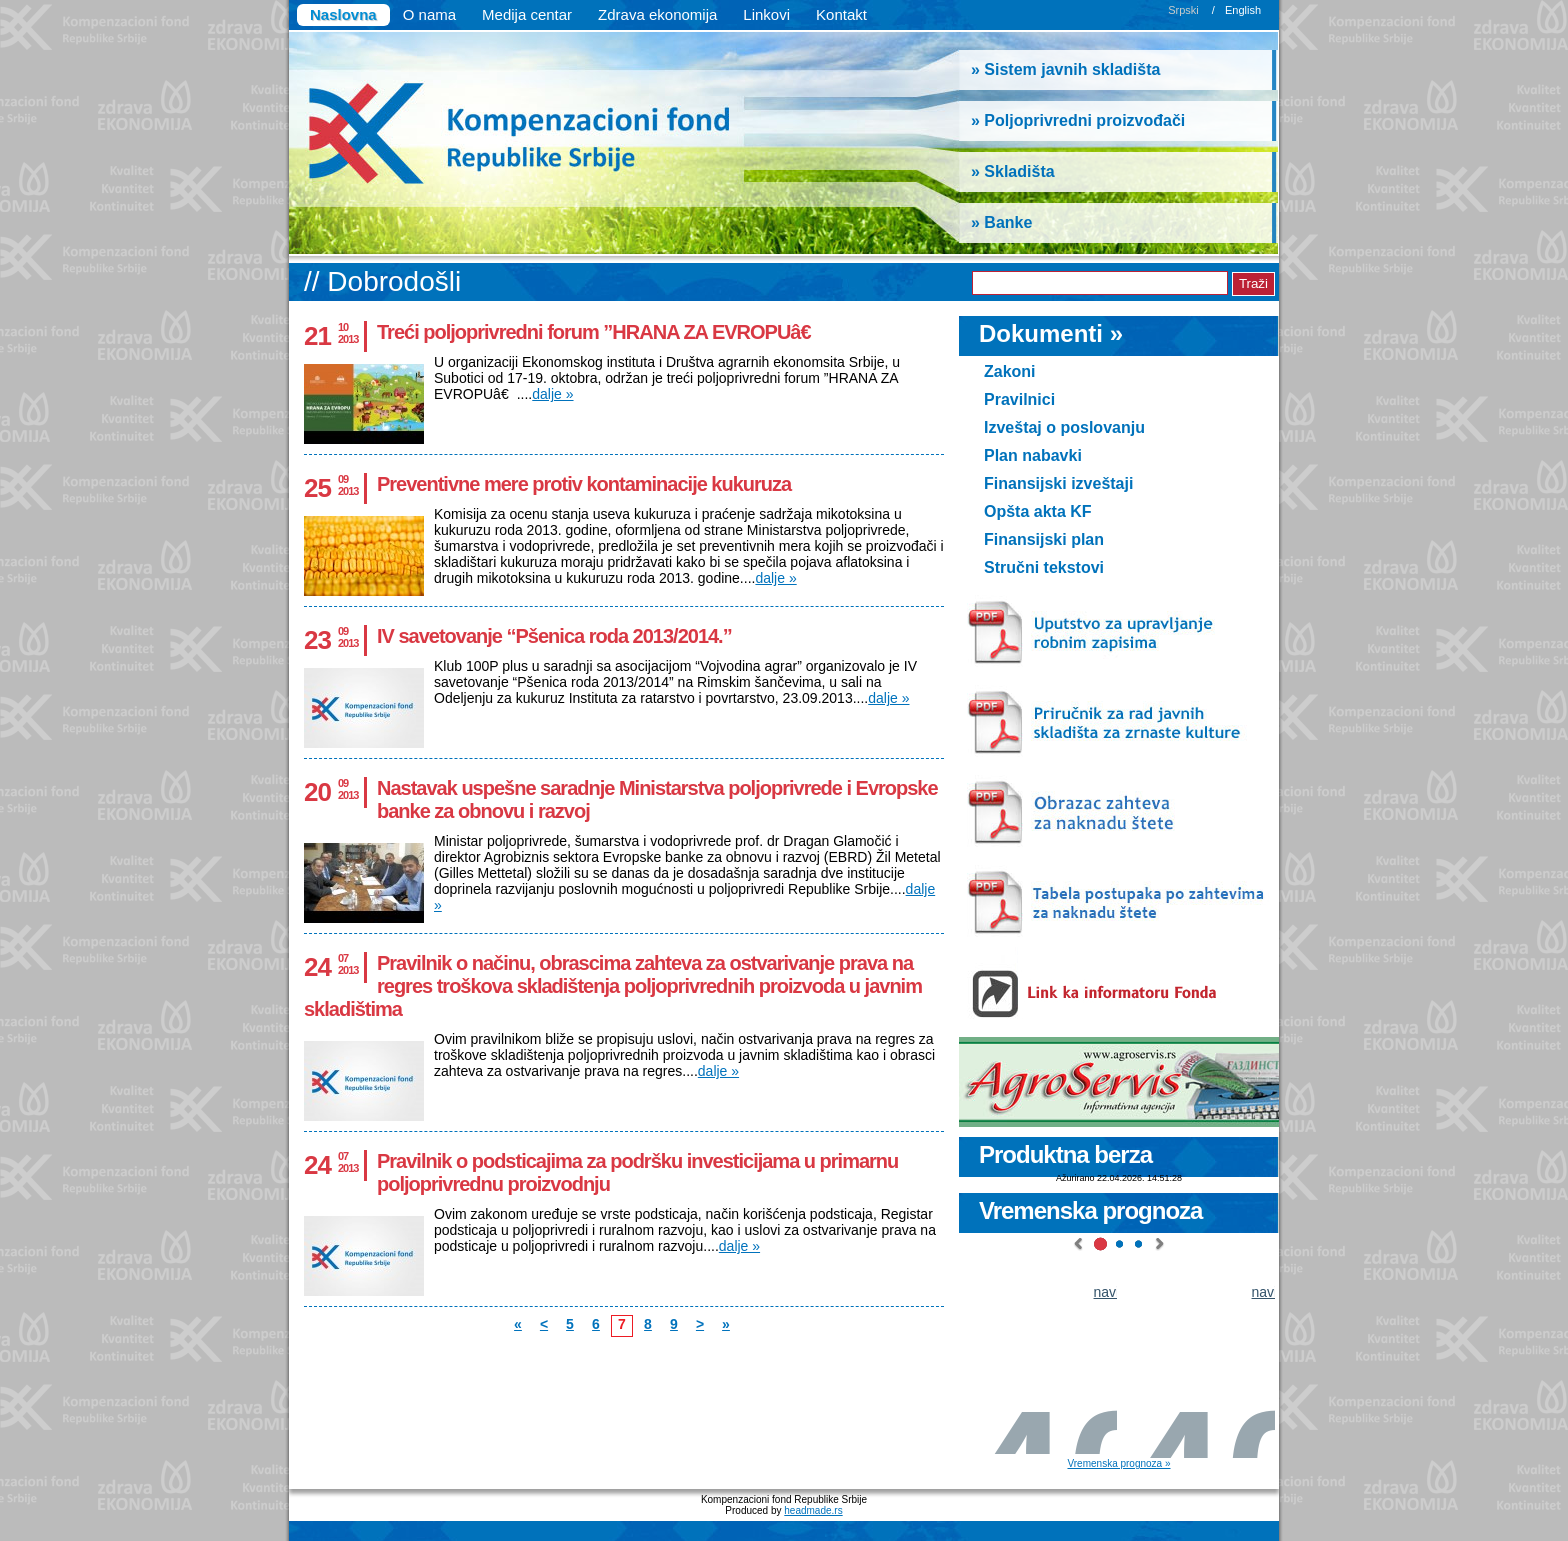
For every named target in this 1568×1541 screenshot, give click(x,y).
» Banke (1001, 222)
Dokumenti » (1051, 333)
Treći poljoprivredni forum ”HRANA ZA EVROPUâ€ (599, 332)
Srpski (1183, 10)
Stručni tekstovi (1044, 567)
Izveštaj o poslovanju (1064, 427)
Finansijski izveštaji (1058, 483)
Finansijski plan (1044, 539)
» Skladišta (1013, 171)
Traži (1253, 283)
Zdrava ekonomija (657, 14)
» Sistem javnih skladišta (1065, 69)
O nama (429, 14)
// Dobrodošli (382, 281)
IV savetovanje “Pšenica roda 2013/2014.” (554, 636)
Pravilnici (1019, 399)
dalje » (552, 394)
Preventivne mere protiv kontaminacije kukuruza (584, 484)
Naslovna (343, 14)
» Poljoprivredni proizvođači (1078, 120)
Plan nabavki (1033, 455)
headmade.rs (813, 1510)
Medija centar (527, 14)
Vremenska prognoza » (1118, 1463)
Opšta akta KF (1038, 511)
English (1243, 10)
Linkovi (766, 14)
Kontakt (841, 14)
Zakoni (1010, 371)
